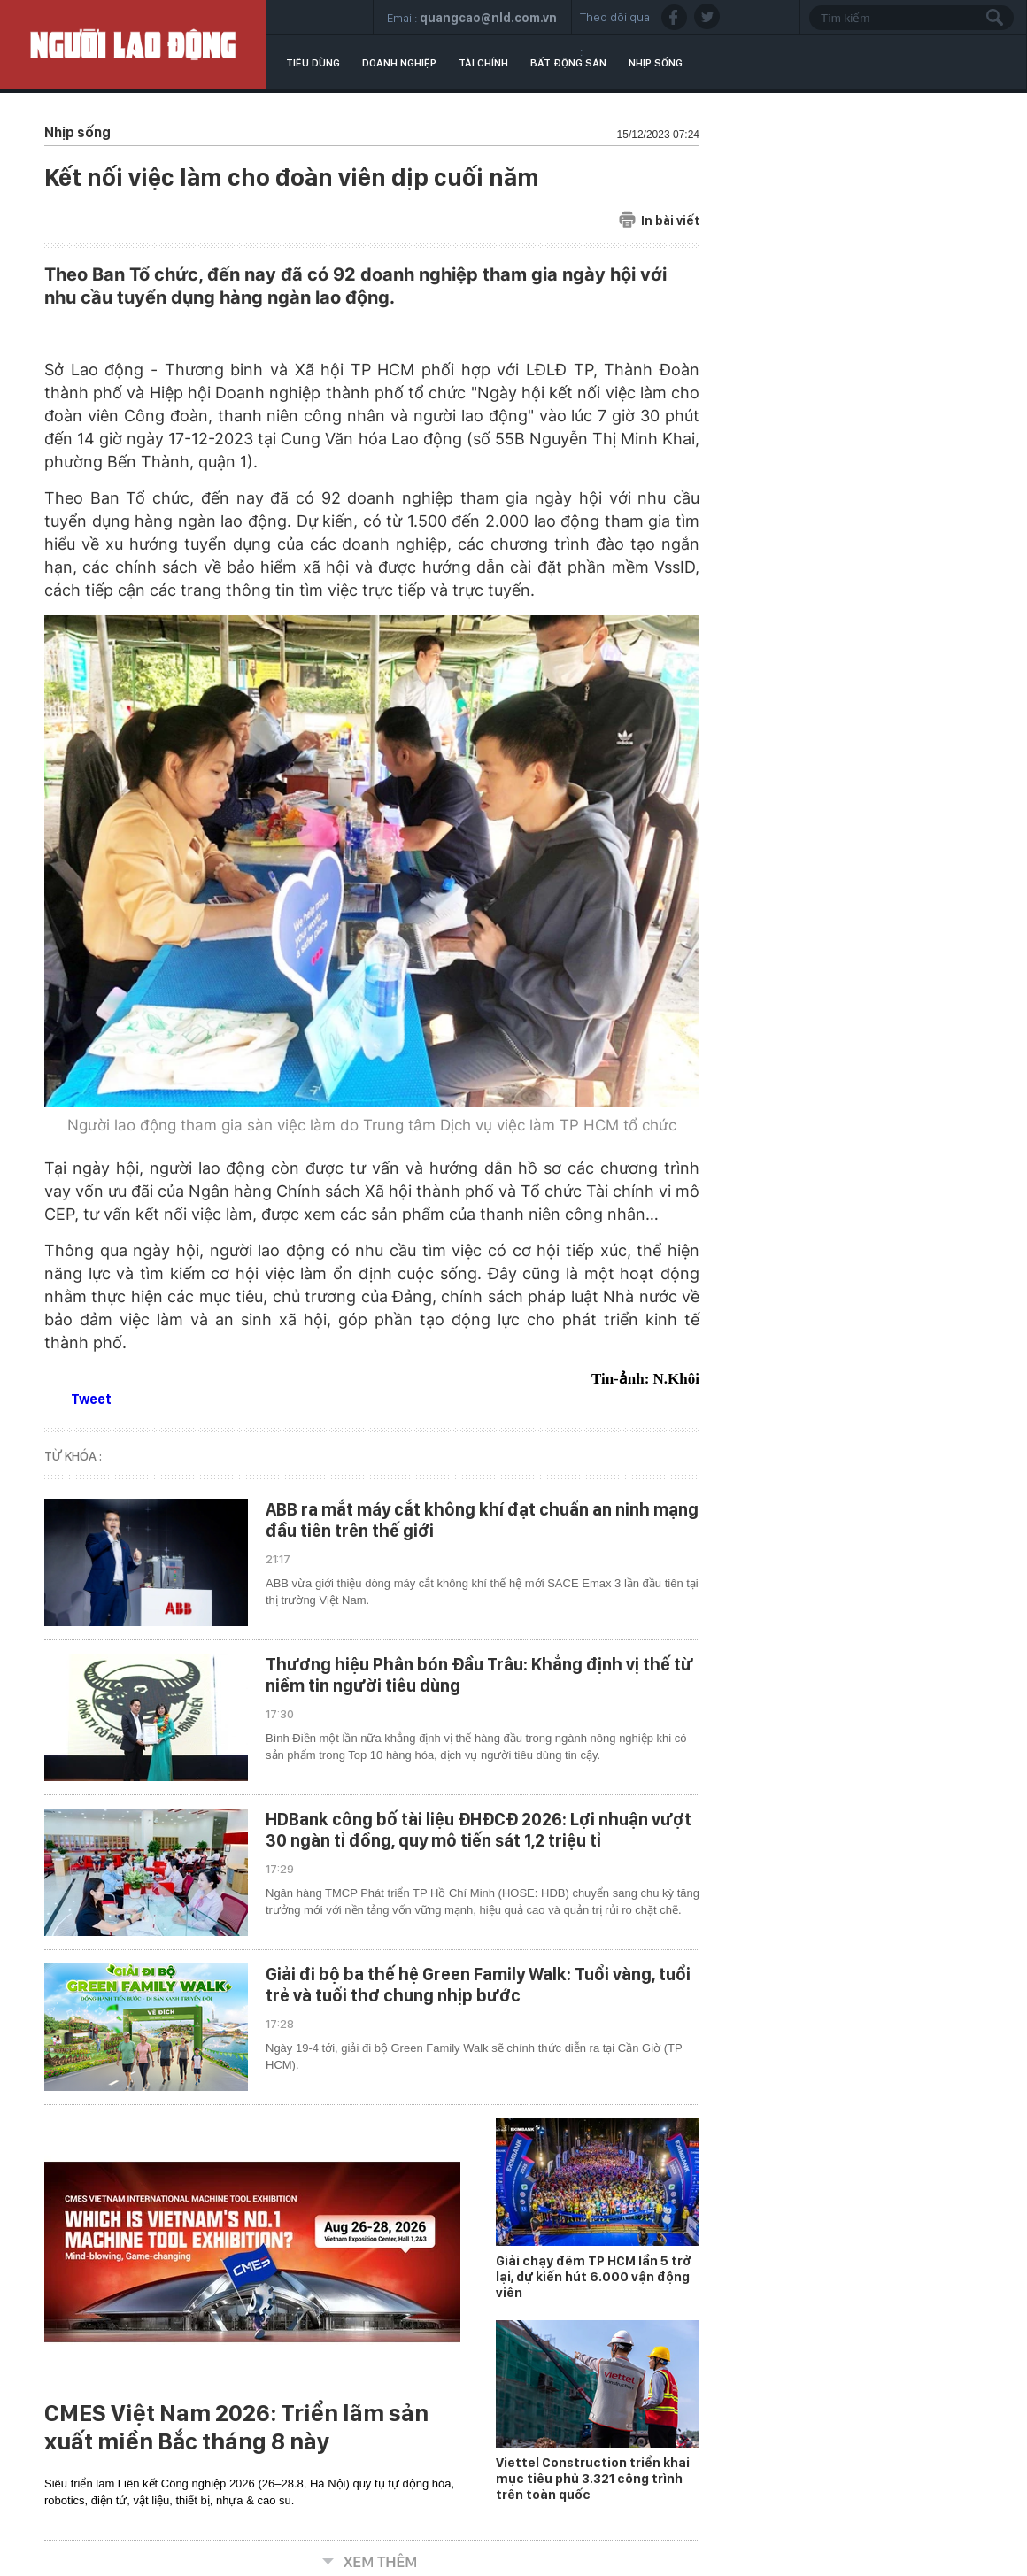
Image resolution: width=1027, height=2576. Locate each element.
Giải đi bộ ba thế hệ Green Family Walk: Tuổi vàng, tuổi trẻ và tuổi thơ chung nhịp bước (478, 1984)
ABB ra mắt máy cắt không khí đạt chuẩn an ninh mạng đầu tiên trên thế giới (482, 1520)
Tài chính (483, 63)
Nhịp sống (656, 63)
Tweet (91, 1399)
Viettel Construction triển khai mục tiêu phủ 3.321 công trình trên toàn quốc (593, 2479)
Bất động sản (568, 63)
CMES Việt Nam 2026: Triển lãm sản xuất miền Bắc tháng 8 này (236, 2427)
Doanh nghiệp (399, 63)
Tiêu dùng (313, 63)
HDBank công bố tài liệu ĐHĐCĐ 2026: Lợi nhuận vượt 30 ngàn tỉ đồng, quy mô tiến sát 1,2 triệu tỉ (478, 1830)
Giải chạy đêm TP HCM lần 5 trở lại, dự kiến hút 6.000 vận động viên (593, 2277)
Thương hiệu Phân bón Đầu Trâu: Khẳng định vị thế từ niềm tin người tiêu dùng (479, 1675)
